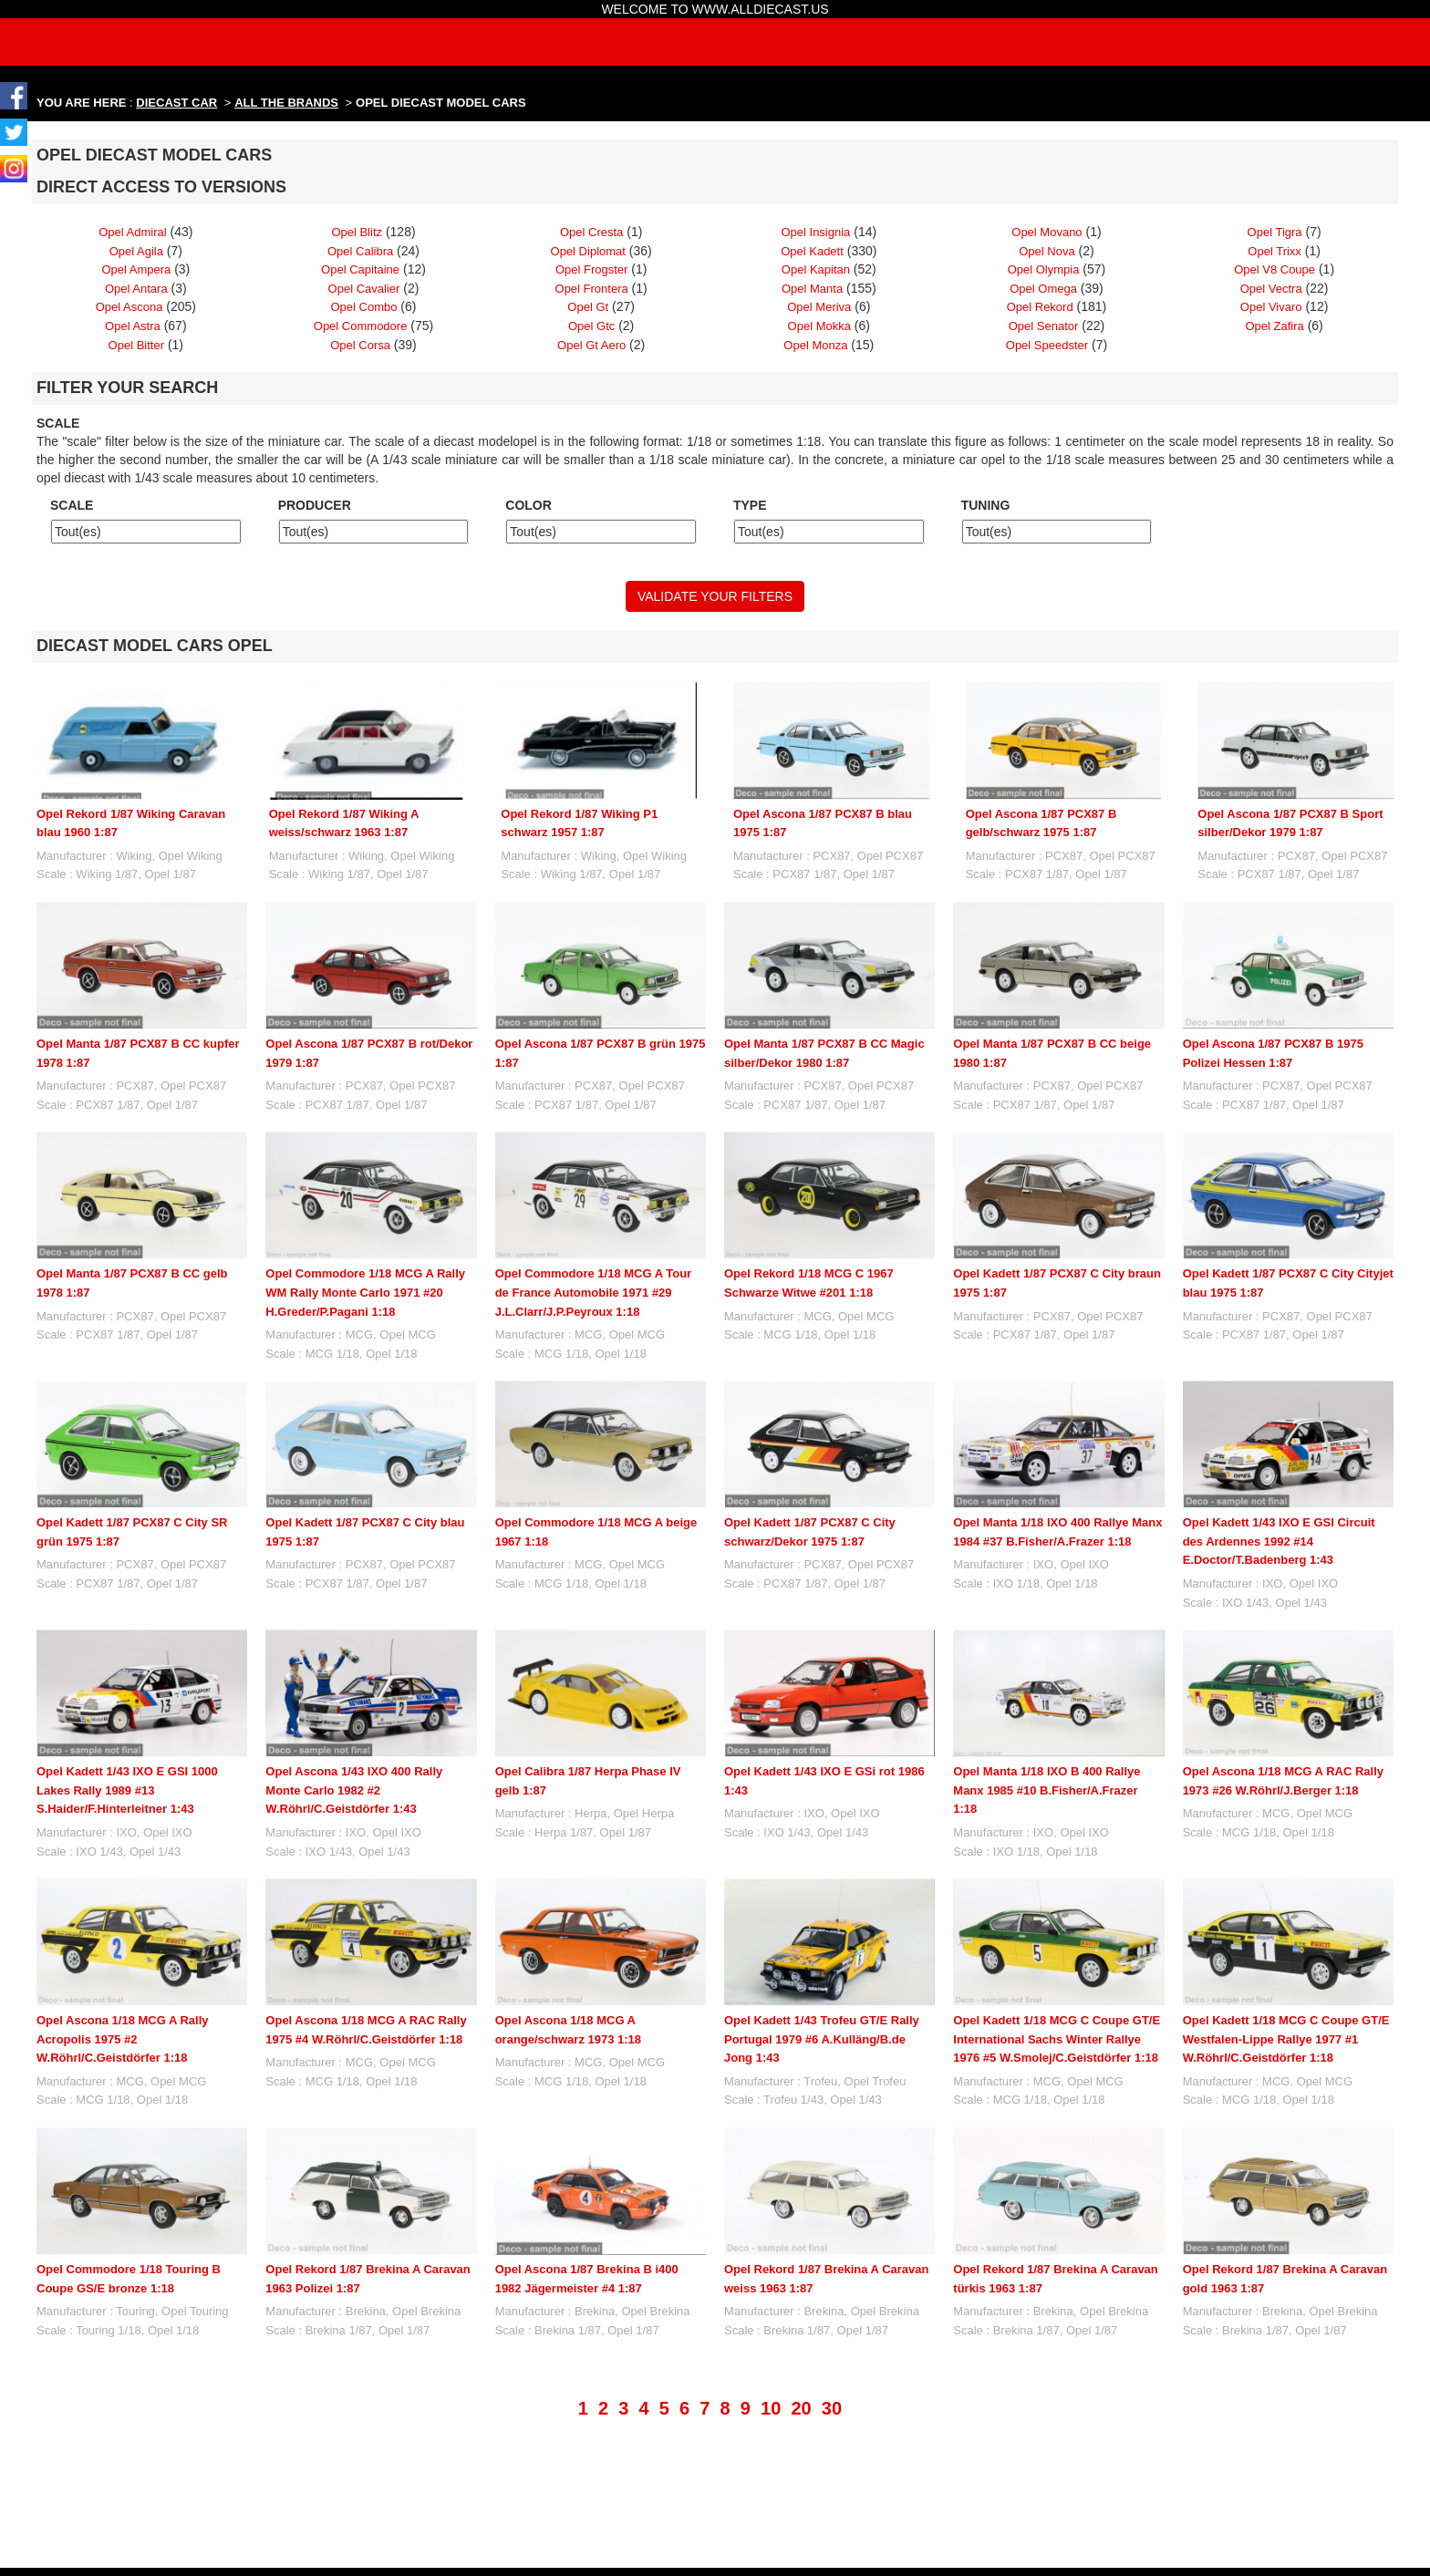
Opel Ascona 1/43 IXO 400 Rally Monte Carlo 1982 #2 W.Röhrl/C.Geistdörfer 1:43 (353, 1790)
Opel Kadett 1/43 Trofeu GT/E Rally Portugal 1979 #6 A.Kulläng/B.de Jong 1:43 (821, 2038)
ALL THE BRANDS (286, 102)
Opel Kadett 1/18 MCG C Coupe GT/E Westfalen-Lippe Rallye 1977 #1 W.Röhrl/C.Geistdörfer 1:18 (1286, 2038)
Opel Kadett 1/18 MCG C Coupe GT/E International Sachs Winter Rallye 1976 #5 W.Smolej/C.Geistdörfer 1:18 (1056, 2038)
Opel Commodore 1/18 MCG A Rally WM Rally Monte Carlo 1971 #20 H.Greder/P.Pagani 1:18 (365, 1292)
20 (801, 2408)
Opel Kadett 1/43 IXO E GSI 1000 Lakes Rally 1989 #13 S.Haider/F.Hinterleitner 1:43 (127, 1790)
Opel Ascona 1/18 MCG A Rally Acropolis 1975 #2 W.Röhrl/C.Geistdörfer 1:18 (122, 2038)
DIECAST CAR (176, 102)
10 (771, 2408)
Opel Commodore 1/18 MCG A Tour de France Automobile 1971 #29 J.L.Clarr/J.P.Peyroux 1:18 (593, 1292)
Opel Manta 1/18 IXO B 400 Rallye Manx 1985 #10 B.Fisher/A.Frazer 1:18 (1046, 1790)
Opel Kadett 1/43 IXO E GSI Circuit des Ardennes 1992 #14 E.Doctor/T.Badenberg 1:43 (1279, 1541)
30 (832, 2408)
